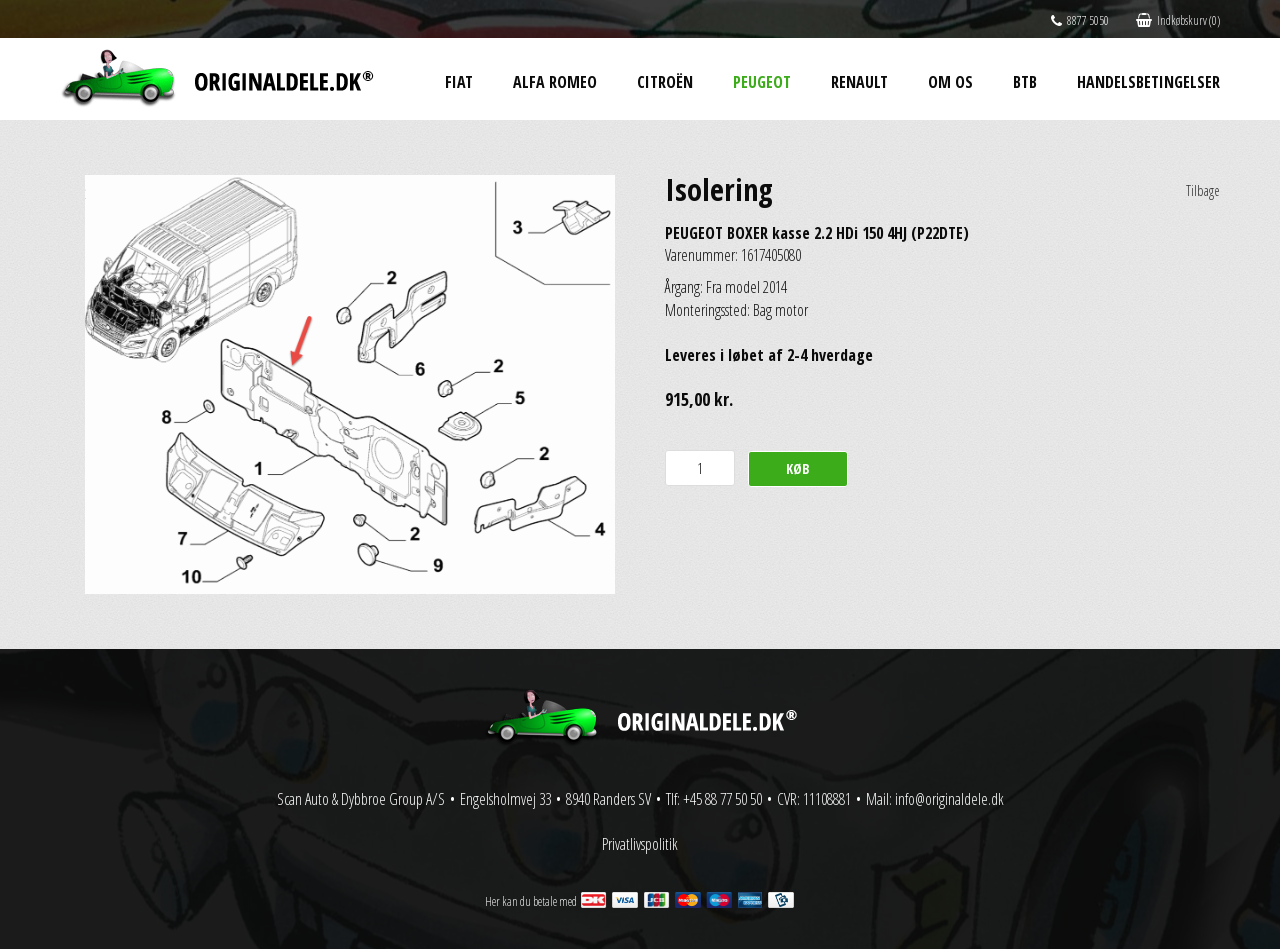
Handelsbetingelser (1148, 82)
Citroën (665, 82)
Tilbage (1203, 190)
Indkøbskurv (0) (1178, 20)
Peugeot (762, 82)
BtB (1025, 82)
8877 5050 (1080, 20)
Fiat (459, 82)
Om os (950, 82)
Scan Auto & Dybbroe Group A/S (361, 799)
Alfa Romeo (555, 82)
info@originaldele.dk (949, 799)
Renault (859, 82)
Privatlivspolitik (640, 844)
